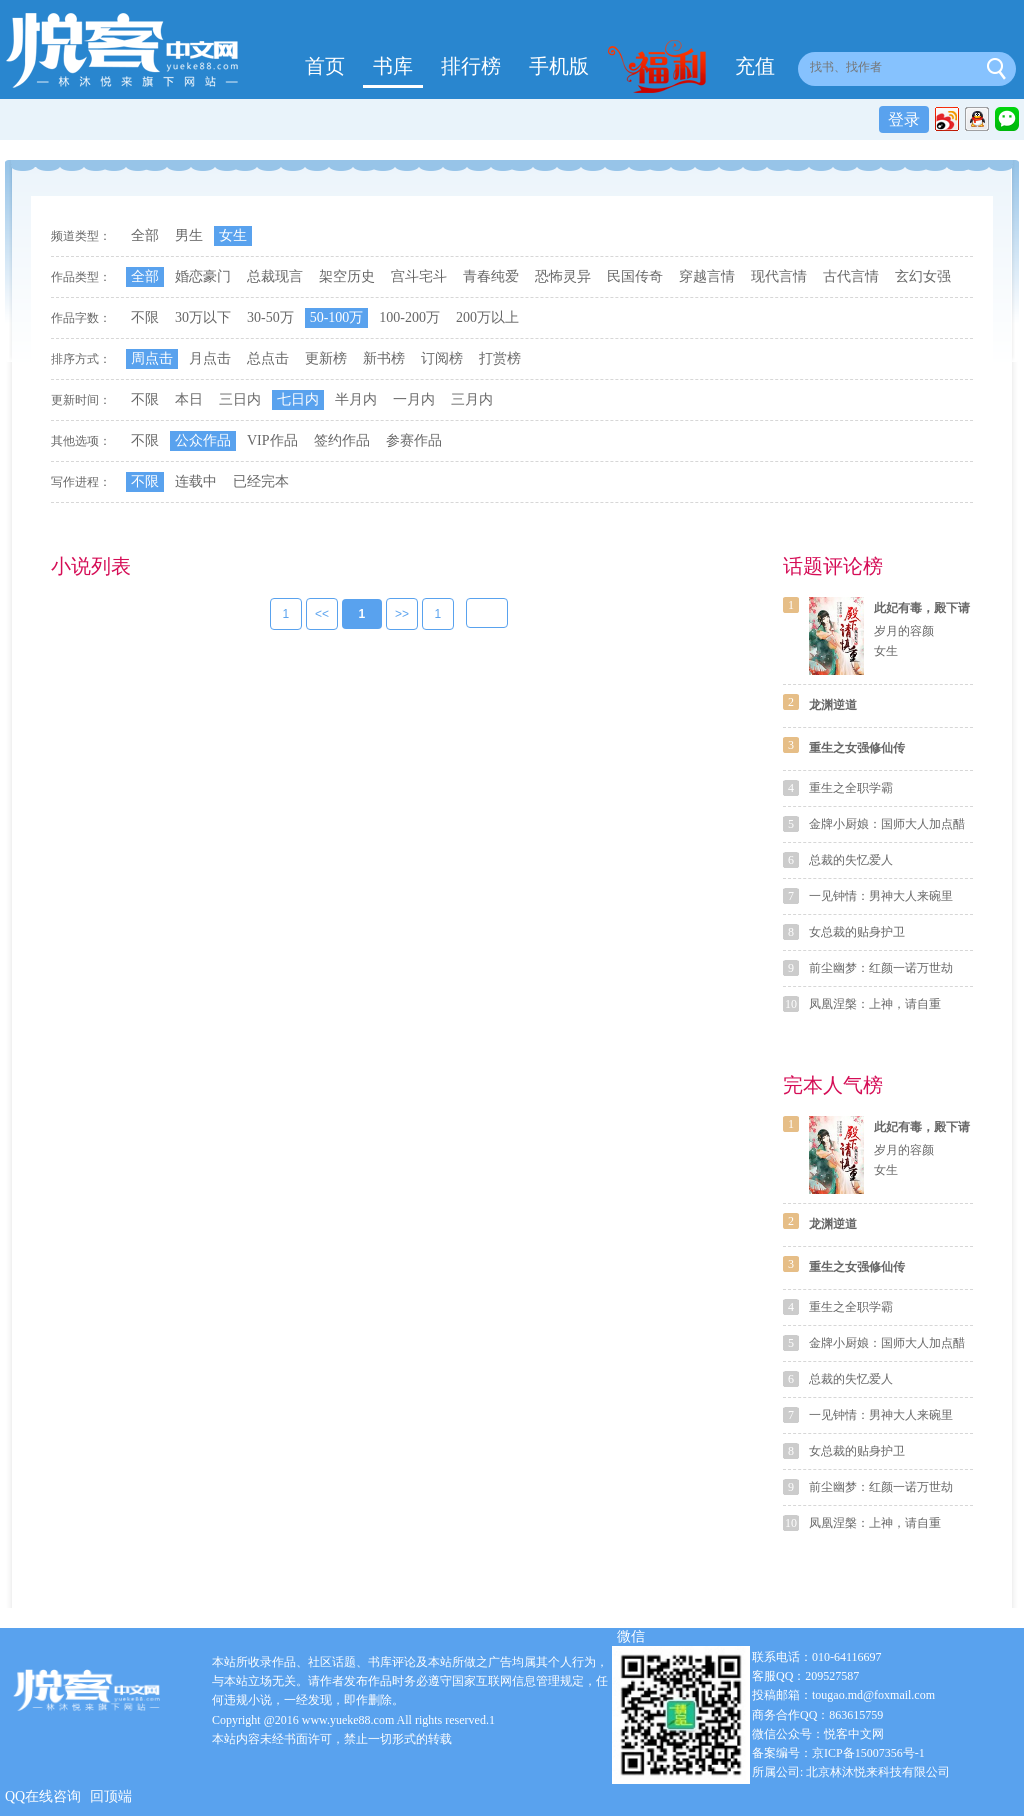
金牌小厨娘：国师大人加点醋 (887, 824)
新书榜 (384, 358)
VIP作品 (272, 440)
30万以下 (203, 317)
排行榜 (471, 66)
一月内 (414, 399)
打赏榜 (500, 358)
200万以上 (487, 317)
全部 (145, 235)
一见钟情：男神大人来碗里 (881, 896)
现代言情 (779, 276)
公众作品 (203, 440)
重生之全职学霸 (851, 788)
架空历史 (347, 276)
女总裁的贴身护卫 (857, 932)
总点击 (268, 358)
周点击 (152, 358)
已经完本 (261, 481)
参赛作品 (414, 440)
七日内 (298, 399)
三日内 (240, 399)
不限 (145, 317)
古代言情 (851, 276)
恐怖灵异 (563, 276)
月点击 (210, 358)
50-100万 (337, 317)
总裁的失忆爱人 (851, 860)
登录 (904, 119)
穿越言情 (707, 276)
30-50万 (270, 317)
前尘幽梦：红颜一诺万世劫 (881, 968)
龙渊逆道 (833, 705)
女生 (233, 235)
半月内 (356, 399)
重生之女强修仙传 (857, 748)
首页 (325, 66)
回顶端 (111, 1796)
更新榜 (326, 358)
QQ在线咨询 (43, 1796)
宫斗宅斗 (419, 276)
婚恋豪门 (203, 276)
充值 (755, 66)
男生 (189, 235)
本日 (189, 399)
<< (322, 615)
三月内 (472, 399)
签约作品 (342, 440)
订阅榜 (442, 358)
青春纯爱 (491, 276)
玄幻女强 (923, 276)
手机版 (559, 66)
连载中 (196, 481)
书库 (393, 66)
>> (402, 615)
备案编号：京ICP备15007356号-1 (838, 1753)
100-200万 (409, 317)
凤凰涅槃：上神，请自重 (875, 1004)
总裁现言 (275, 276)
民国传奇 (635, 276)
